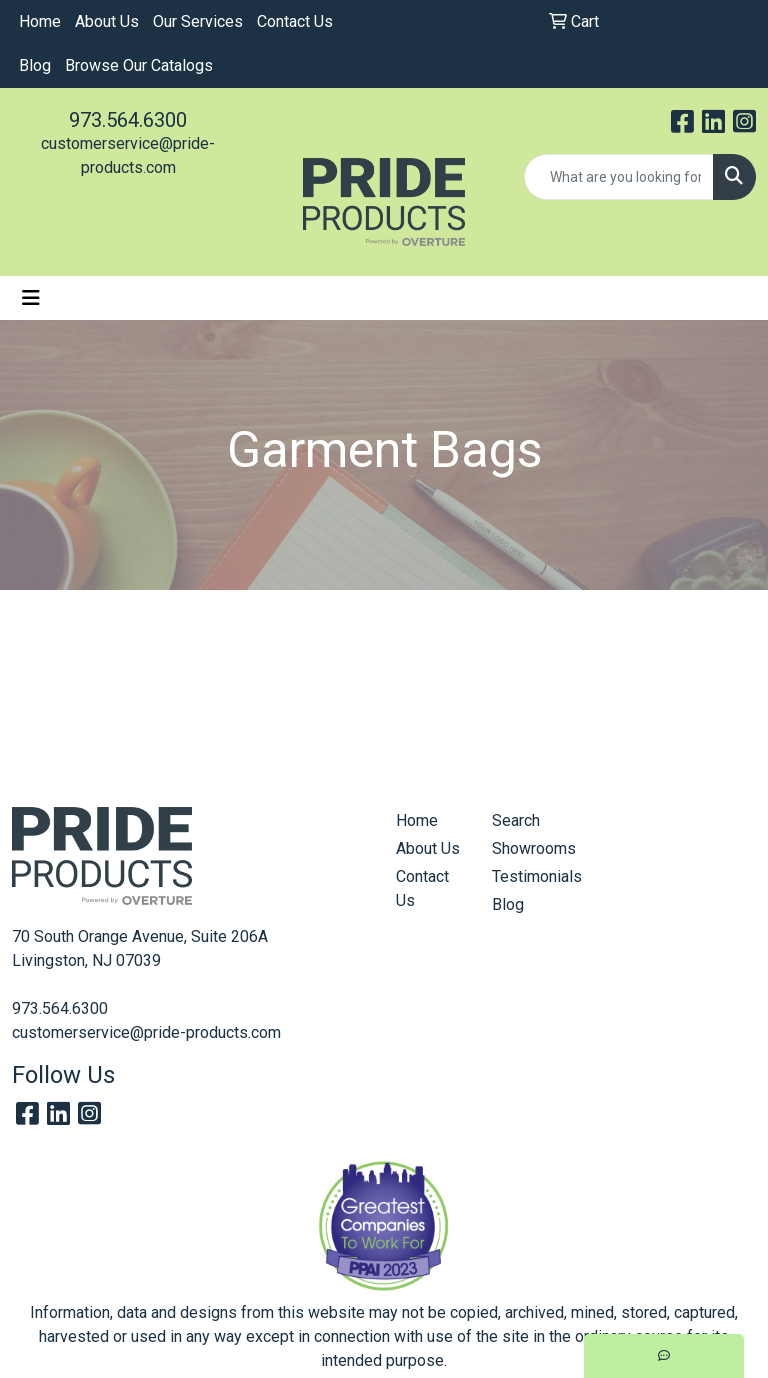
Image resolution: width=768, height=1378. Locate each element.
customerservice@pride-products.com (146, 1032)
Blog (35, 65)
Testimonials (528, 876)
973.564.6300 (128, 120)
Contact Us (295, 21)
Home (40, 21)
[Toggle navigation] (31, 298)
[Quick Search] (619, 177)
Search (516, 820)
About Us (107, 21)
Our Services (198, 21)
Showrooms (528, 848)
